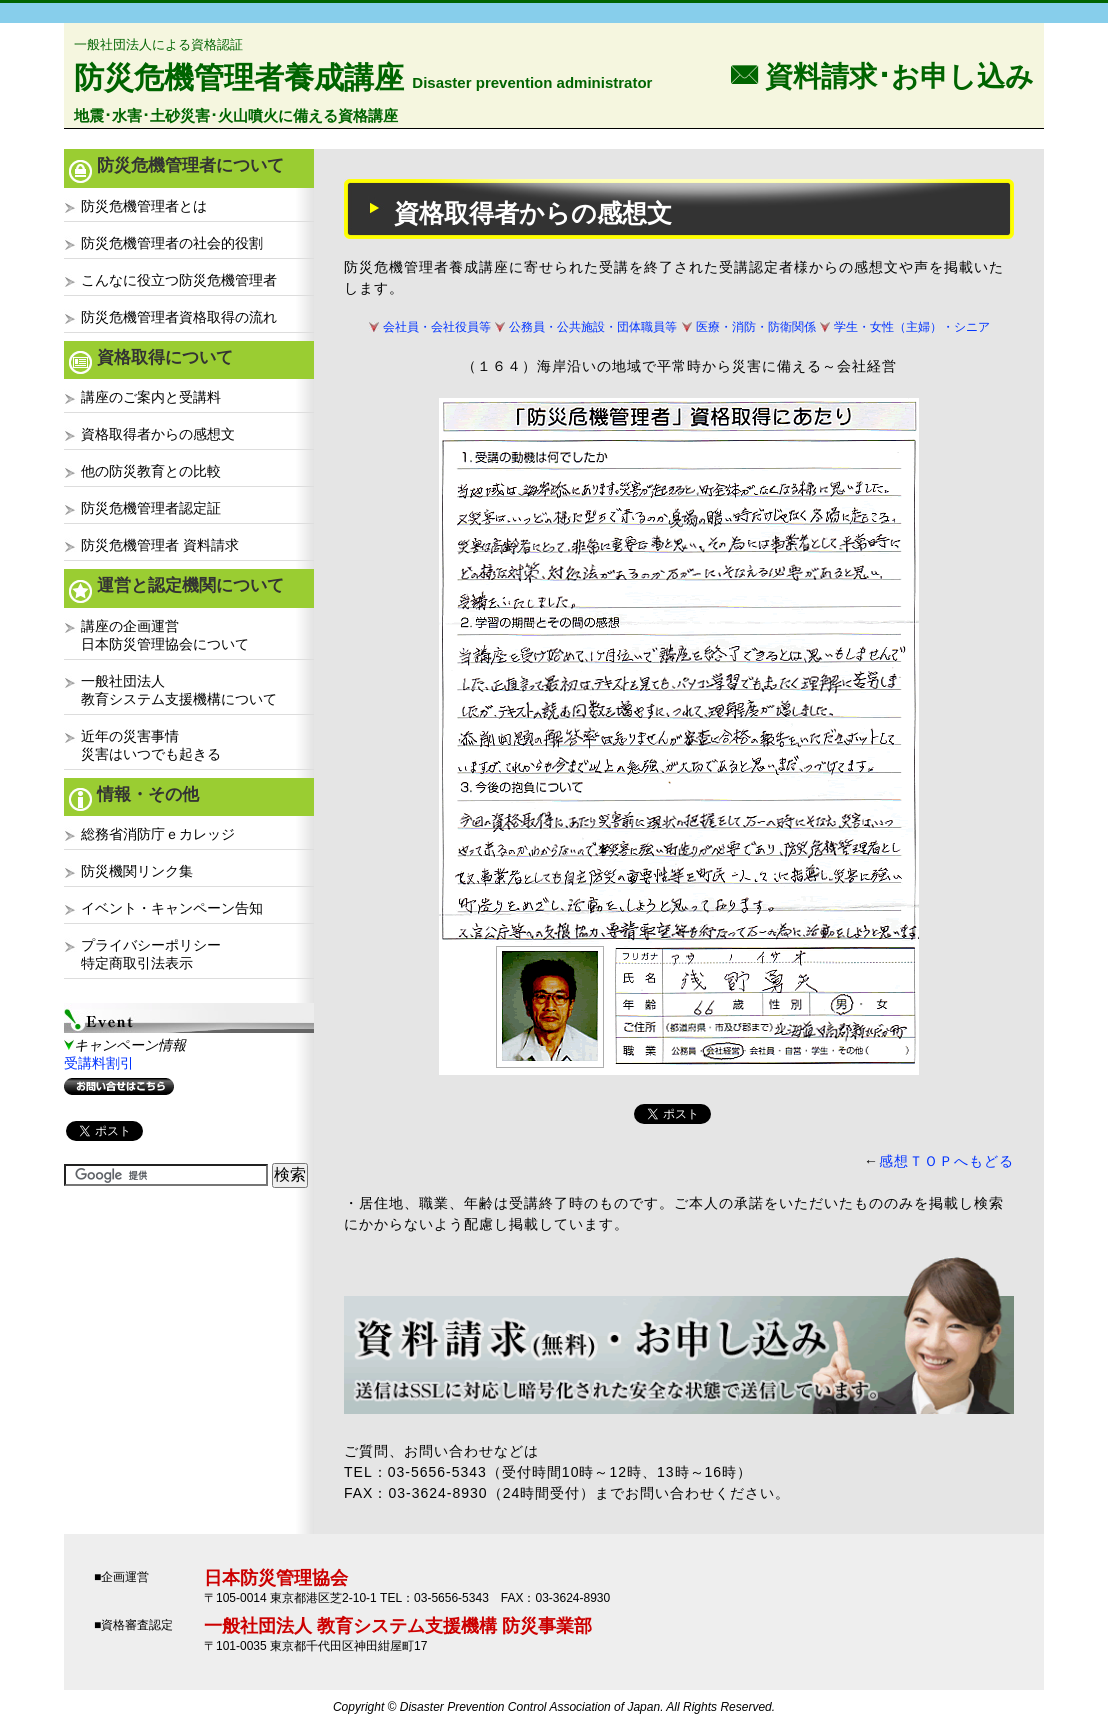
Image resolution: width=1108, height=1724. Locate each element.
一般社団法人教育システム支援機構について (179, 690)
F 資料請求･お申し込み (882, 75)
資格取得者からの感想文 (158, 434)
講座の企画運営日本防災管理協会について (165, 635)
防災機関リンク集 (137, 871)
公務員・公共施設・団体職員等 (593, 327)
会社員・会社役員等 (437, 327)
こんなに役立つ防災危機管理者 (179, 280)
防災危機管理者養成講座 (239, 77)
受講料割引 (99, 1063)
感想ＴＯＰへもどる (946, 1161)
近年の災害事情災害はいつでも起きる (151, 745)
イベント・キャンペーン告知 (172, 908)
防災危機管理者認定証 (151, 508)
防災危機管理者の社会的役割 (172, 243)
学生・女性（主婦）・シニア (912, 327)
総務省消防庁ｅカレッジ (158, 834)
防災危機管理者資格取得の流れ (179, 317)
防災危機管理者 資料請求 (160, 545)
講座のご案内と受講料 (151, 397)
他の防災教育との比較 (151, 471)
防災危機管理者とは (144, 206)
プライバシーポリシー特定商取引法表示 (151, 954)
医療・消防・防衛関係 (756, 327)
